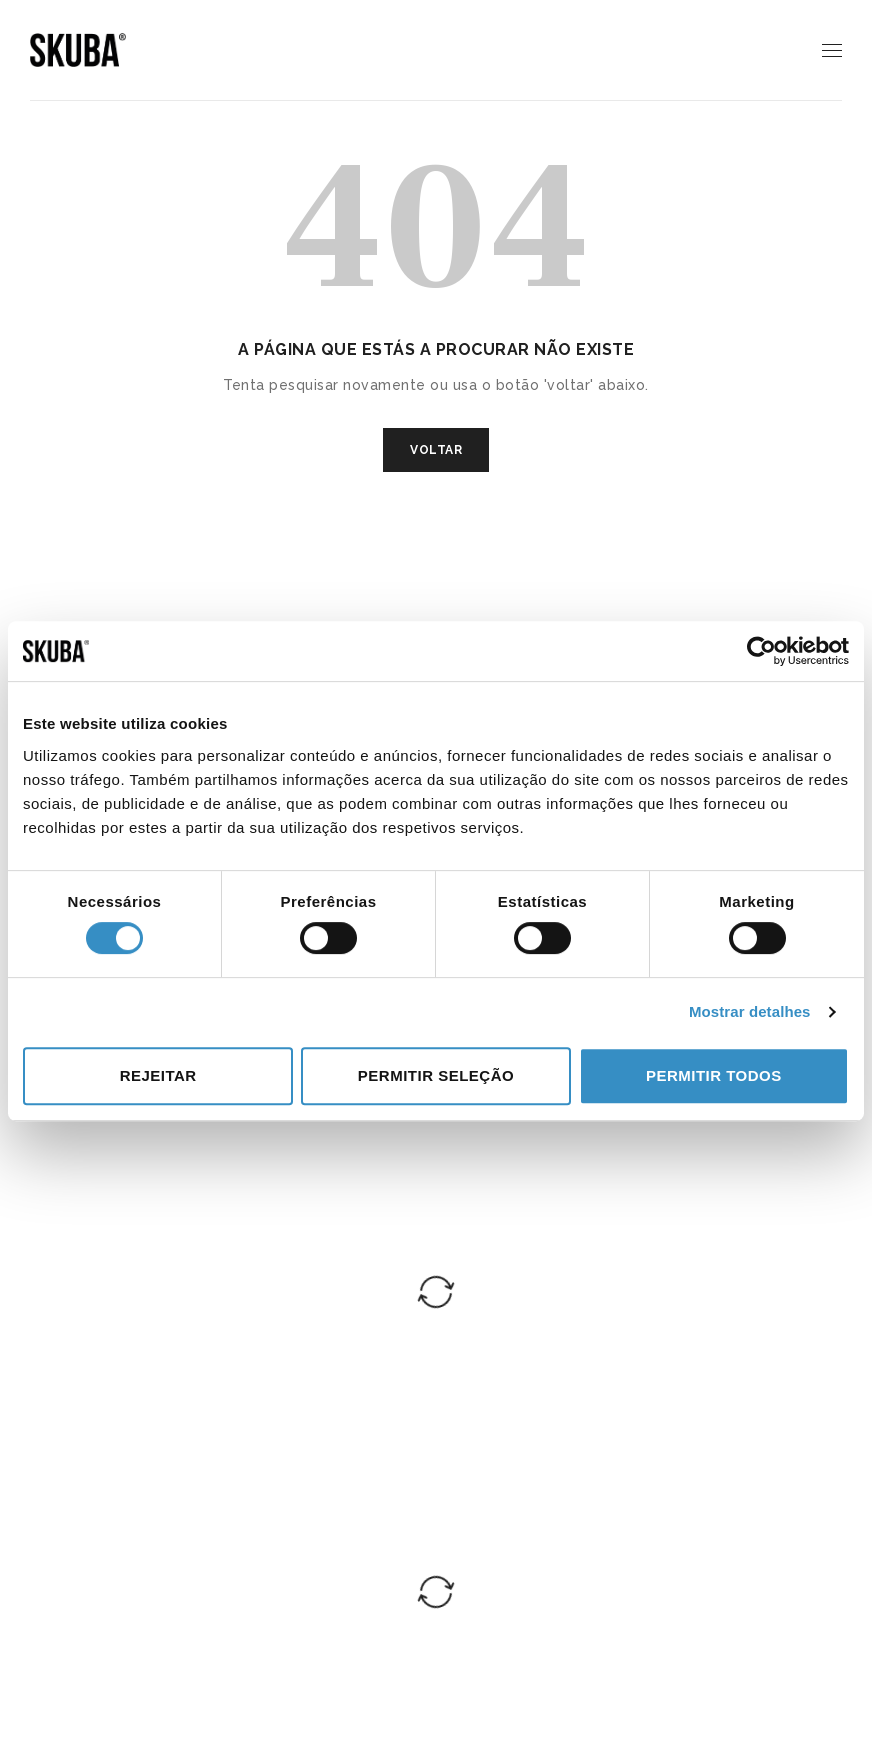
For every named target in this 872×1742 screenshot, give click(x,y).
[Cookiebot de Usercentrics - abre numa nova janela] (761, 651)
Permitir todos (714, 1075)
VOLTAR (436, 450)
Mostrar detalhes (750, 1011)
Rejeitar (158, 1075)
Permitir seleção (436, 1075)
